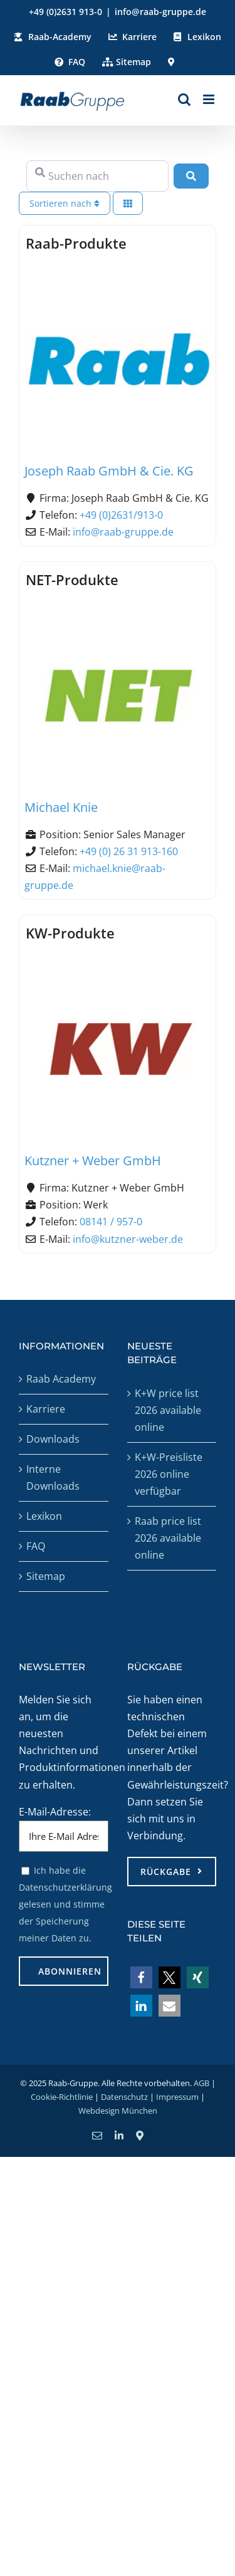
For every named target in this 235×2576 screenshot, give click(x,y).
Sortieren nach (64, 203)
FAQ (35, 1546)
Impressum (177, 2096)
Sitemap (45, 1576)
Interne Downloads (53, 1477)
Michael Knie (61, 807)
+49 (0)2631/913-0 (121, 515)
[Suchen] (191, 176)
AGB (201, 2083)
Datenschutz (124, 2096)
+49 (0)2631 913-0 (65, 12)
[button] (141, 1977)
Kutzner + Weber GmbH (92, 1160)
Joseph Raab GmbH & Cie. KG (109, 470)
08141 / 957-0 (111, 1221)
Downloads (53, 1439)
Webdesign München (117, 2110)
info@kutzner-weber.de (128, 1239)
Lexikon (44, 1516)
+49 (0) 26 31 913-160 (129, 851)
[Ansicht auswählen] (128, 203)
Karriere (45, 1409)
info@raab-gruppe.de (160, 12)
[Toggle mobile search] (184, 99)
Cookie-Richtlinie (62, 2096)
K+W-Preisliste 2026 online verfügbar (168, 1474)
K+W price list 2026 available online (168, 1410)
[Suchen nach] (97, 176)
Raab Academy (61, 1379)
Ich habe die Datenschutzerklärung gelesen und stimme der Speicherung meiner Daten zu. (65, 1904)
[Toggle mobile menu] (209, 99)
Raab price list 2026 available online (168, 1538)
